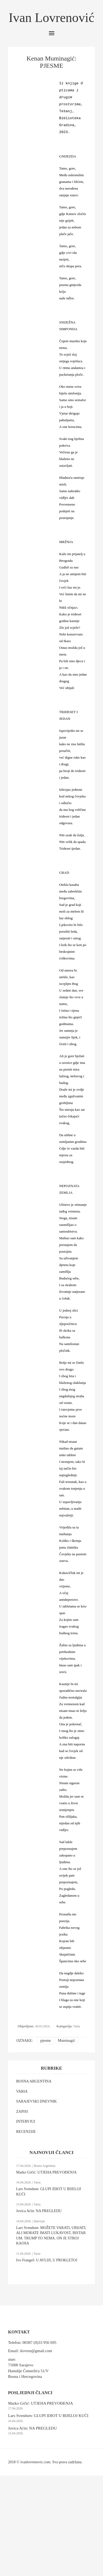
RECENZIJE (26, 2132)
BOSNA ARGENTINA (33, 2081)
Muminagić (66, 2041)
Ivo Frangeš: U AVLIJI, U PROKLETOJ (46, 2260)
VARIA (22, 2091)
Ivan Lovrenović (51, 17)
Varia (76, 2026)
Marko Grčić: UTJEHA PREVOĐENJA (46, 2172)
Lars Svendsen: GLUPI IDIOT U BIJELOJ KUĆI (48, 2415)
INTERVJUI (25, 2121)
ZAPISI (22, 2112)
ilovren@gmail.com (36, 2351)
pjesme (45, 2041)
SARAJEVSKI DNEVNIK (36, 2101)
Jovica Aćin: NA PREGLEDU (39, 2211)
